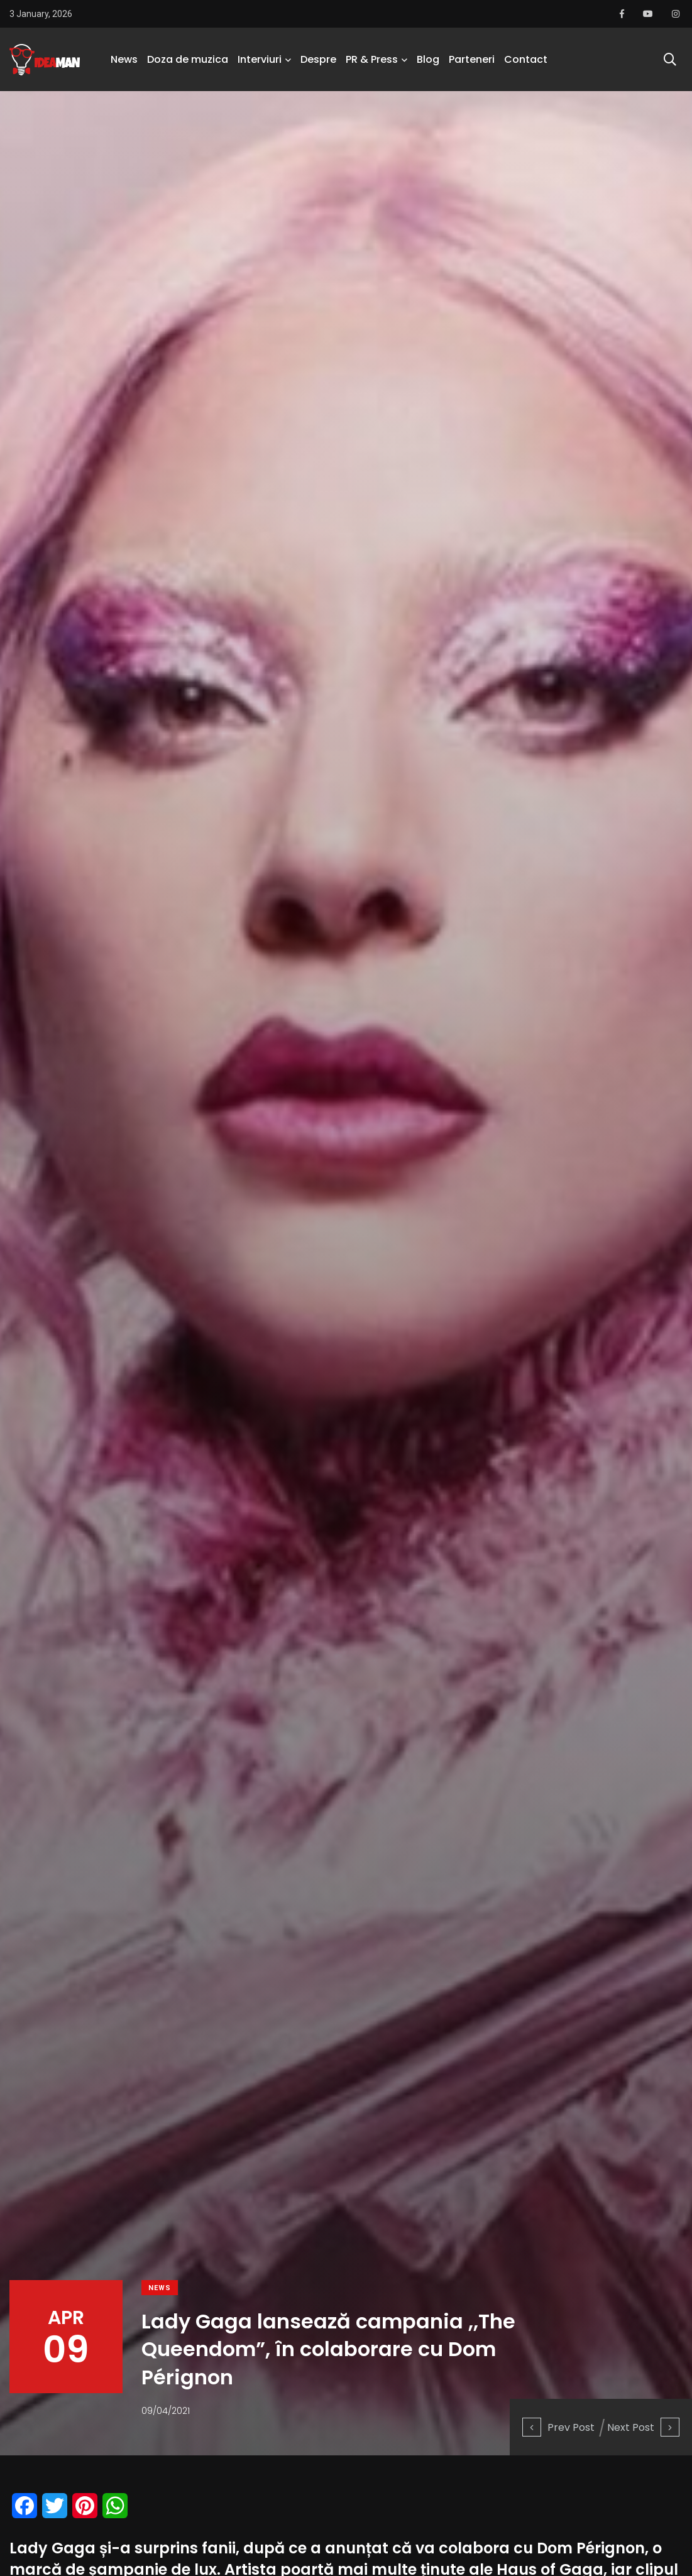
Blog (428, 59)
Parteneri (472, 59)
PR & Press (372, 59)
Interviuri (260, 59)
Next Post (643, 2427)
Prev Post (558, 2427)
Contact (525, 59)
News (124, 59)
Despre (318, 59)
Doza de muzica (187, 59)
